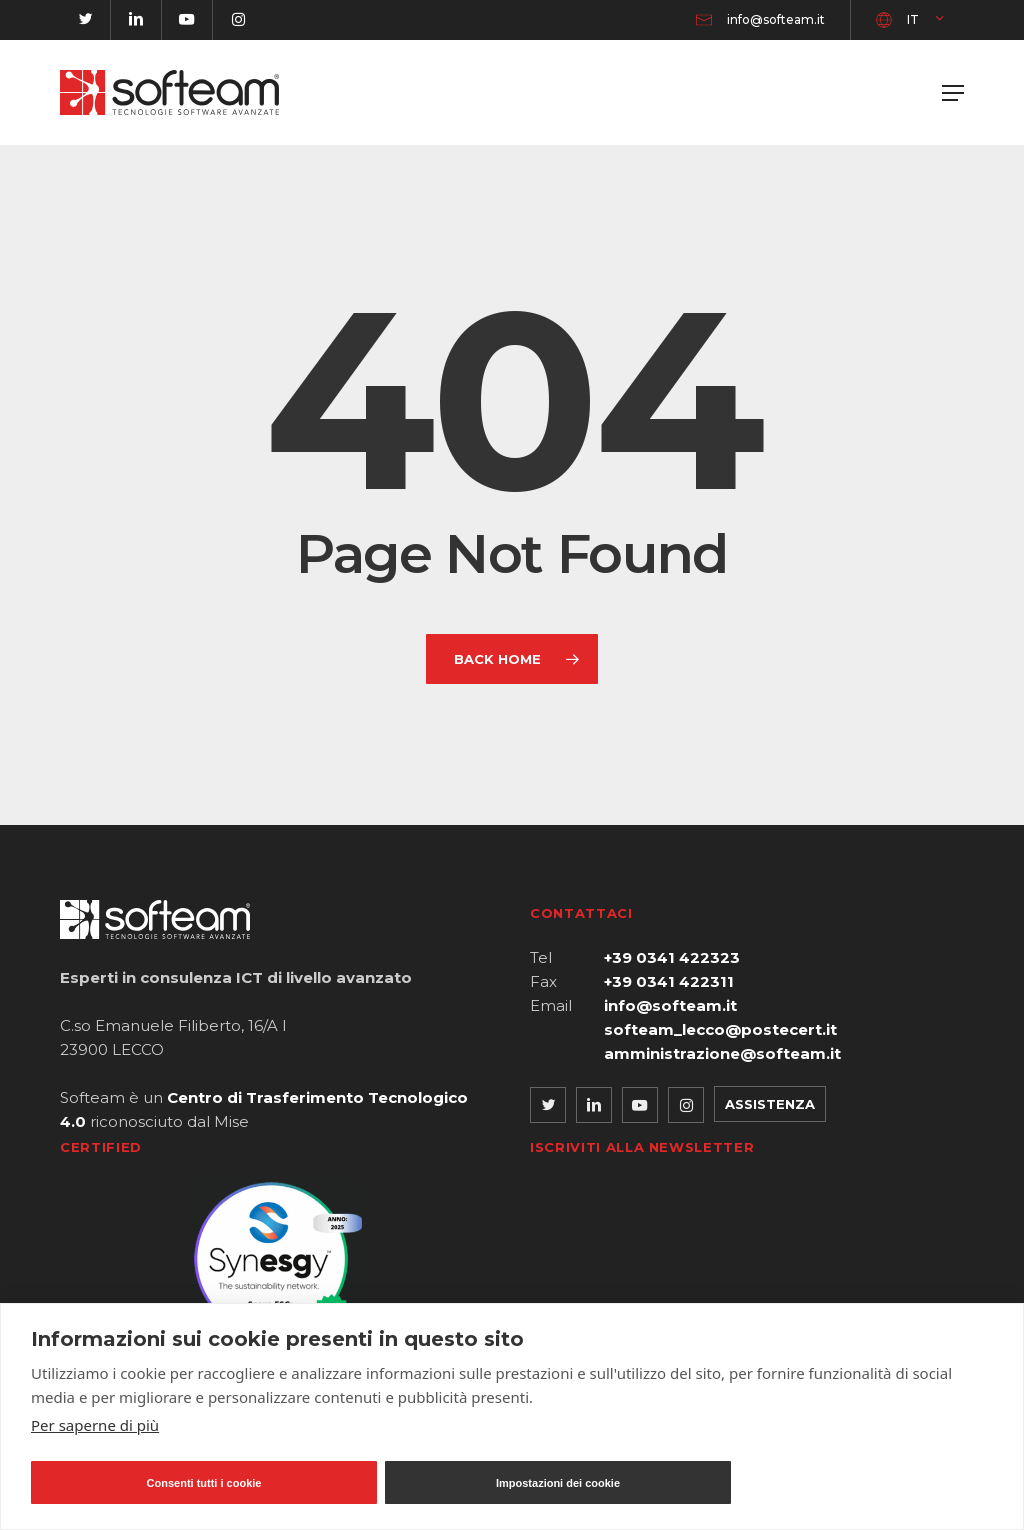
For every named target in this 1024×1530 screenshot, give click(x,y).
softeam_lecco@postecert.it (720, 1029)
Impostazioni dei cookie (558, 1483)
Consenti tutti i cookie (204, 1483)
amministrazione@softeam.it (722, 1053)
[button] (953, 93)
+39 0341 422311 (669, 981)
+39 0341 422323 (672, 957)
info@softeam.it (670, 1005)
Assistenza (770, 1104)
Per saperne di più (95, 1425)
